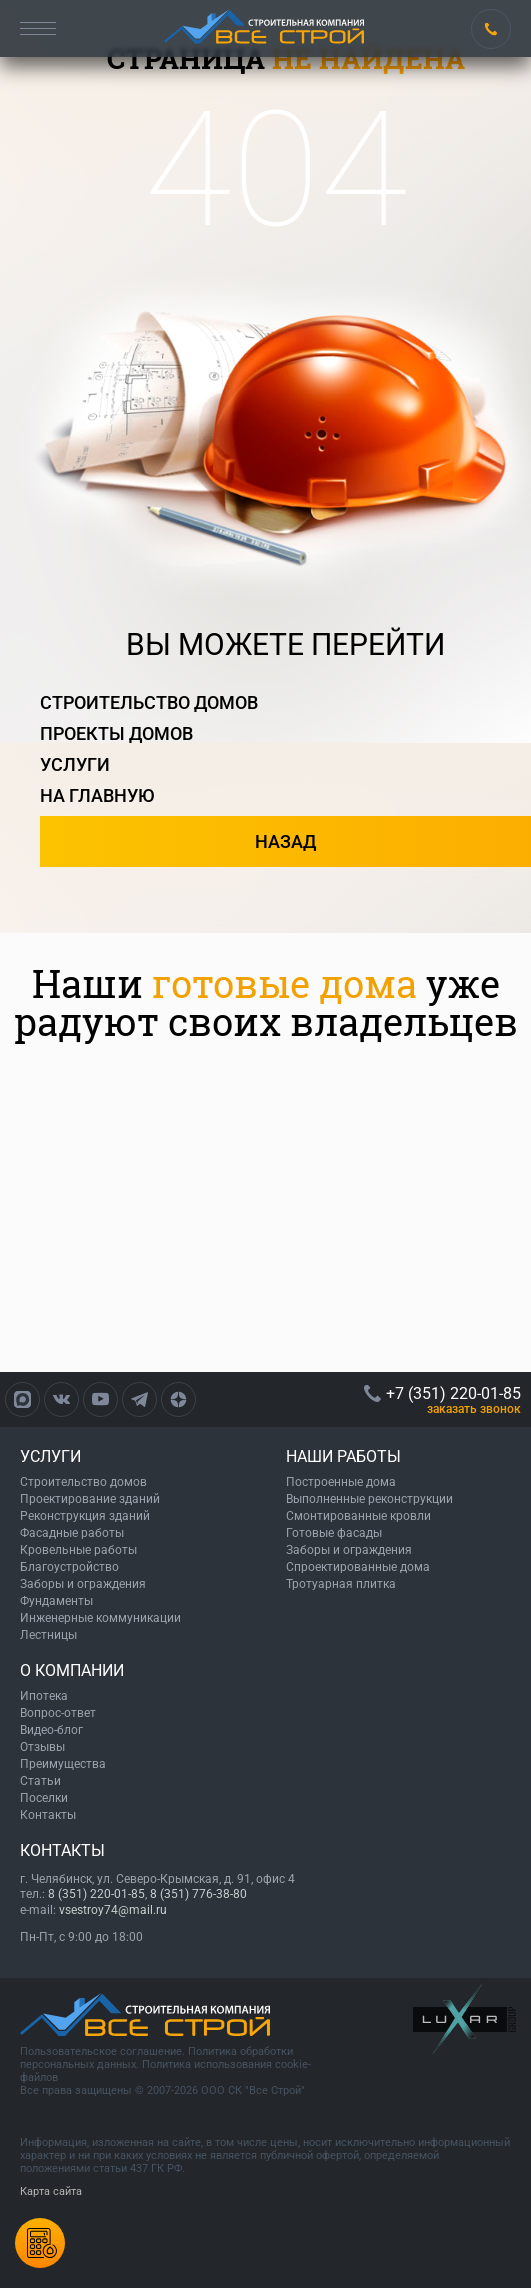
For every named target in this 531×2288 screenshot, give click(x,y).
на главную (97, 795)
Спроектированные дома (358, 1567)
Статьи (40, 1781)
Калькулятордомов (40, 2243)
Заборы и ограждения (83, 1584)
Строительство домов (83, 1482)
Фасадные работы (72, 1533)
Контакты (48, 1815)
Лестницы (48, 1635)
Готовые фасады (334, 1533)
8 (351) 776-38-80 (198, 1894)
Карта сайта (51, 2191)
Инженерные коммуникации (100, 1618)
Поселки (44, 1798)
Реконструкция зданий (85, 1516)
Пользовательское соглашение (101, 2051)
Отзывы (42, 1747)
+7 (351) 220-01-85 (491, 29)
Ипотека (44, 1696)
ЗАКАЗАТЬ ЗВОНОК (474, 1409)
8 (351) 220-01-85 (96, 1894)
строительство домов (149, 702)
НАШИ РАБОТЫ (343, 1456)
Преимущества (63, 1764)
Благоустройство (69, 1567)
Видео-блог (51, 1730)
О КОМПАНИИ (72, 1670)
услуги (75, 764)
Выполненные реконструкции (369, 1499)
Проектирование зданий (90, 1499)
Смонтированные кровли (358, 1516)
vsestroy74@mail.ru (113, 1910)
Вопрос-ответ (58, 1713)
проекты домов (116, 733)
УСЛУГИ (50, 1456)
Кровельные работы (78, 1550)
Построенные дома (341, 1482)
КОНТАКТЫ (62, 1850)
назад (285, 841)
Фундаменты (56, 1601)
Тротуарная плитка (341, 1584)
